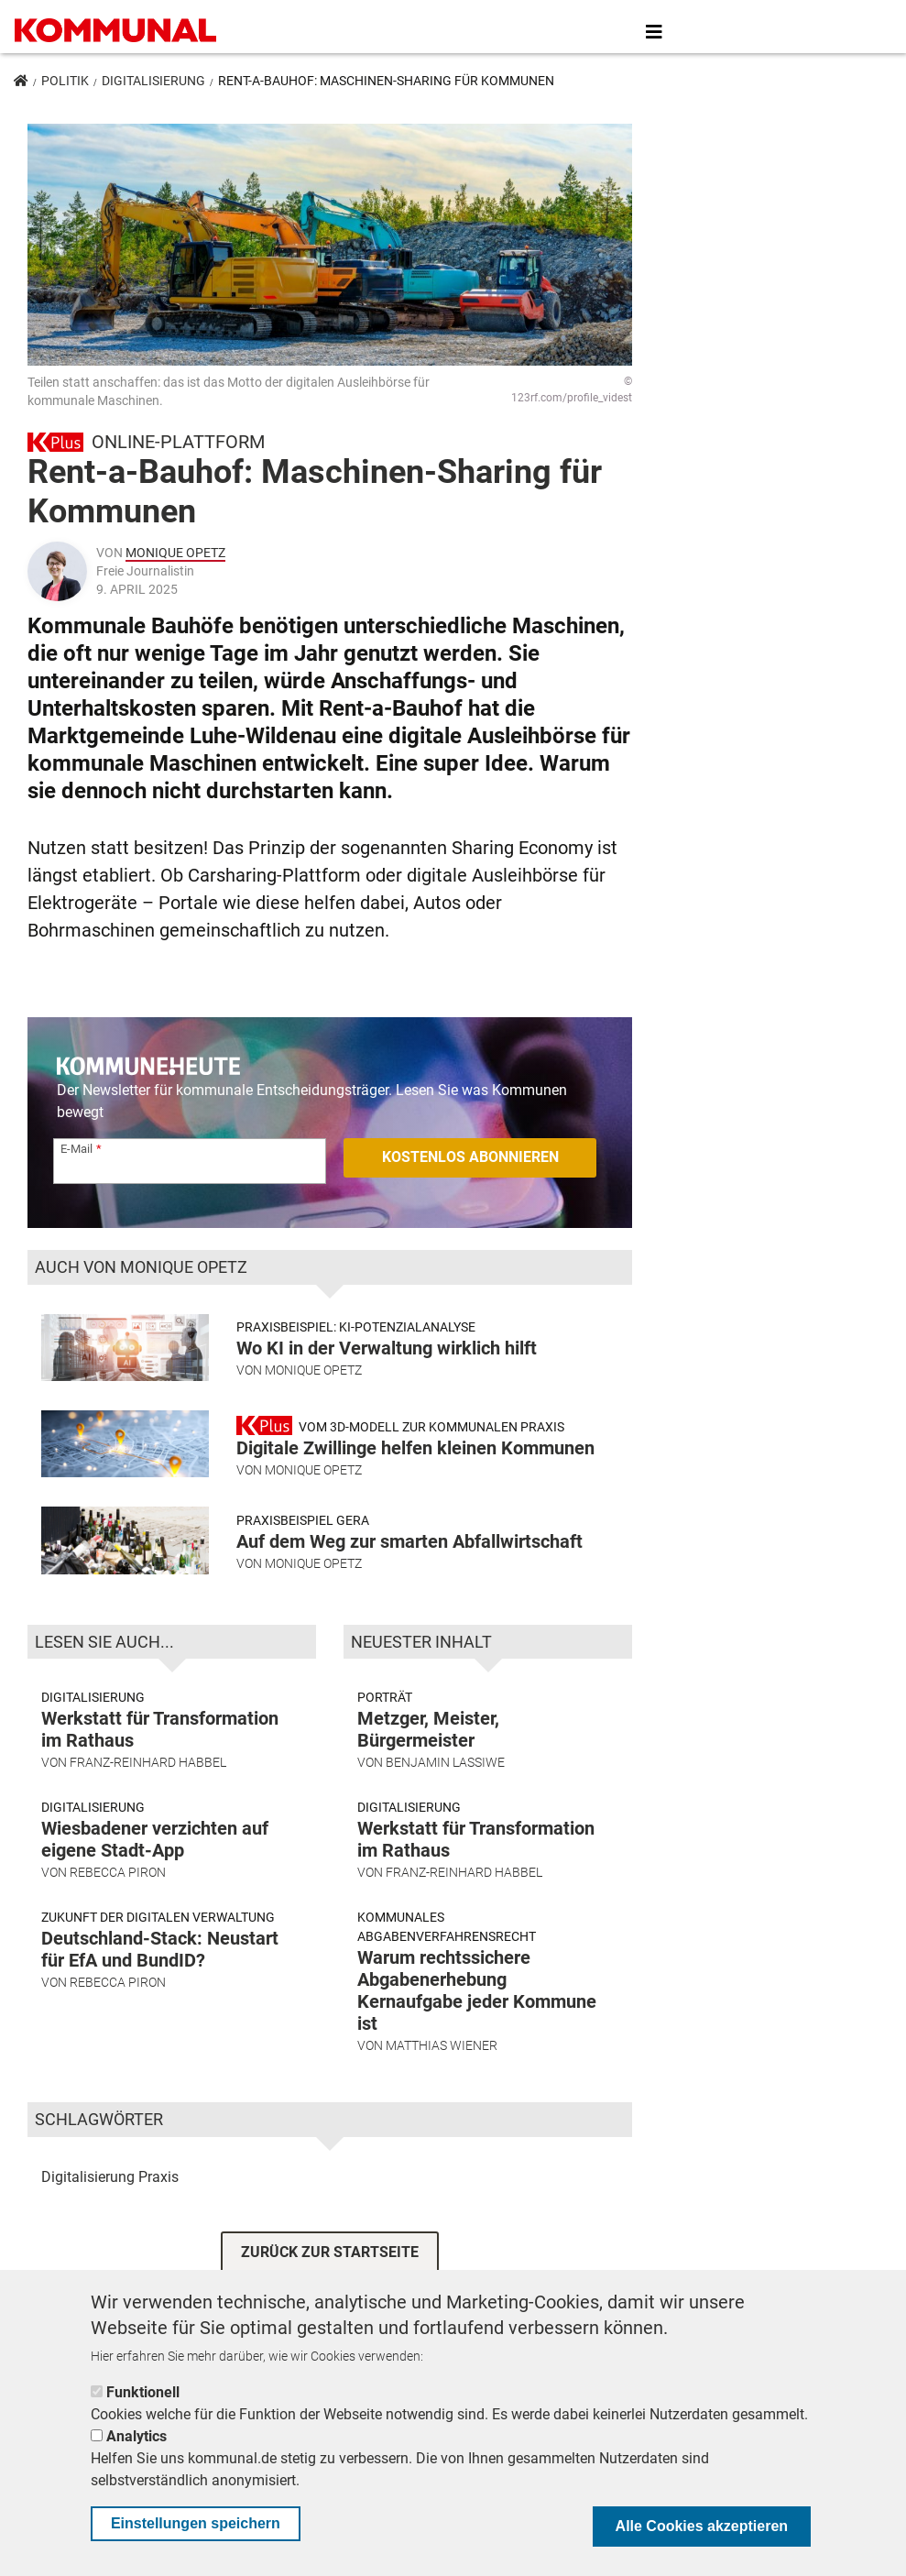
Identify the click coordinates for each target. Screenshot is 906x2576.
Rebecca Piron (118, 1872)
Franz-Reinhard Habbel (148, 1762)
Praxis (158, 2177)
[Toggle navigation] (654, 32)
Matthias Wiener (441, 2045)
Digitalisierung (153, 80)
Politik (65, 80)
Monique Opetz (175, 552)
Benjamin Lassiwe (445, 1762)
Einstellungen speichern (195, 2523)
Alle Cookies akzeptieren (702, 2526)
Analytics (136, 2436)
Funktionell (143, 2392)
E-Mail (76, 1149)
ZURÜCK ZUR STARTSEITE (330, 2252)
